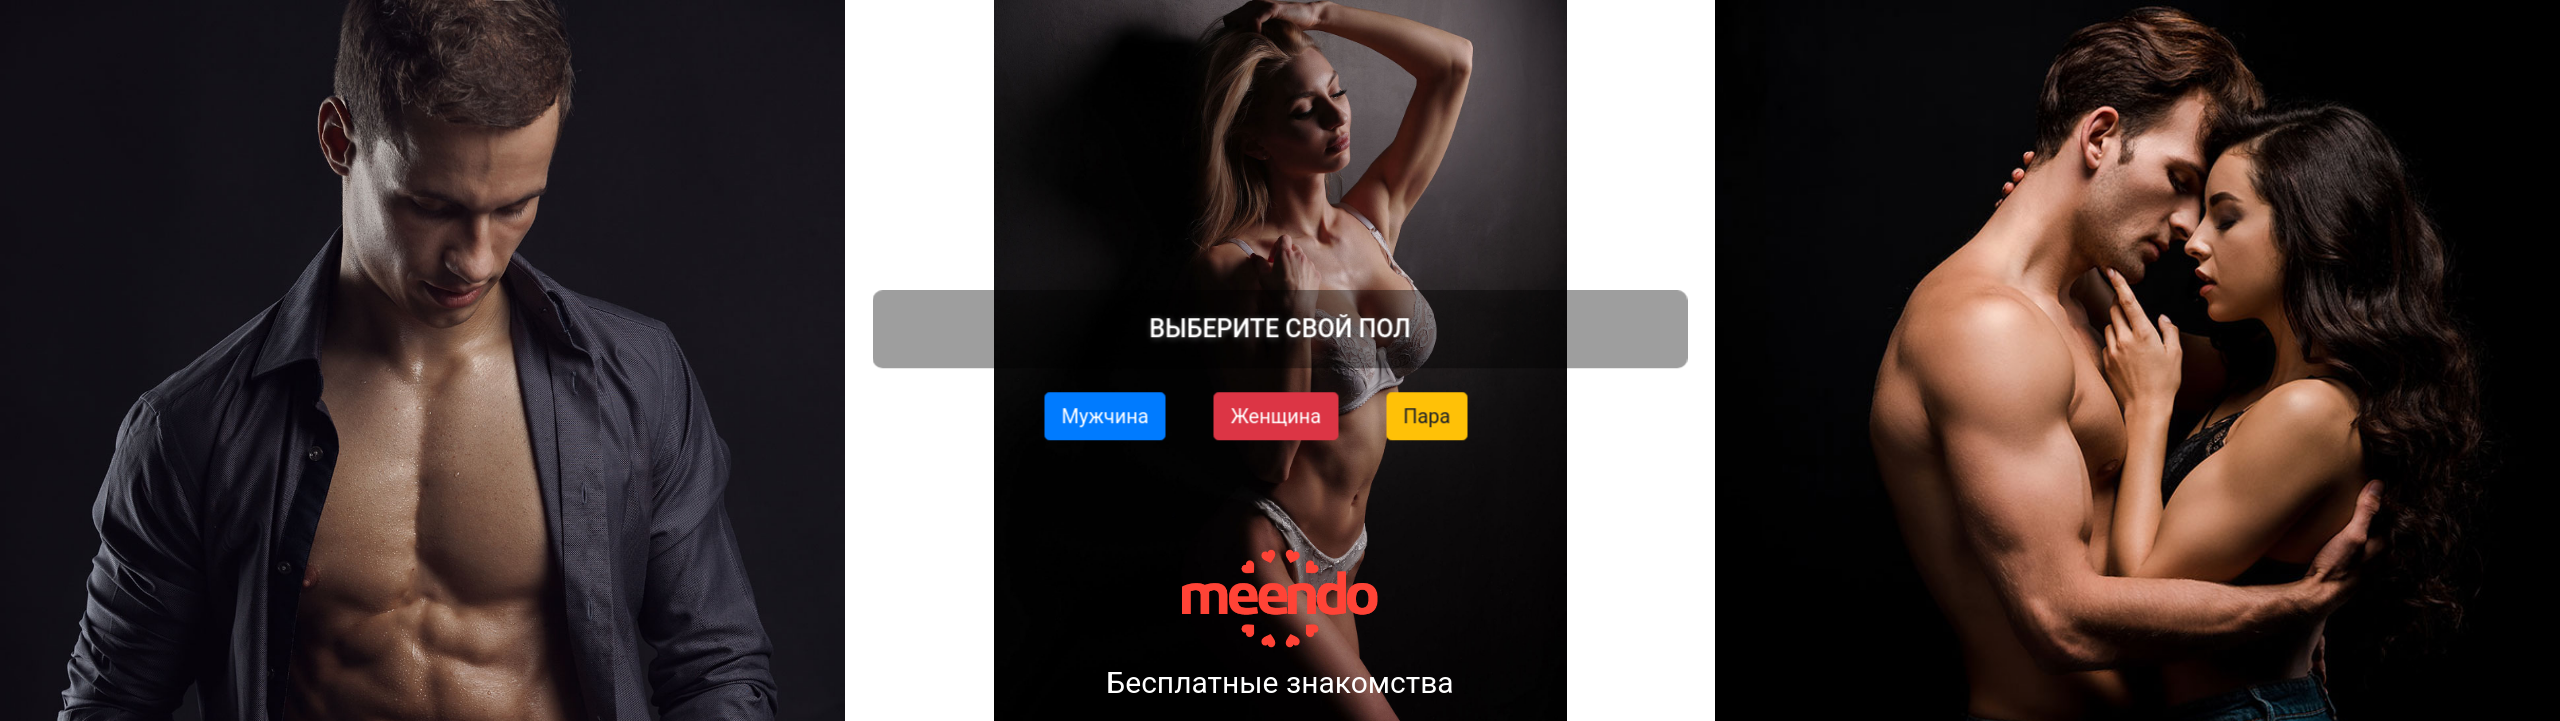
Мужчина (1105, 415)
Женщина (1276, 415)
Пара (1426, 415)
